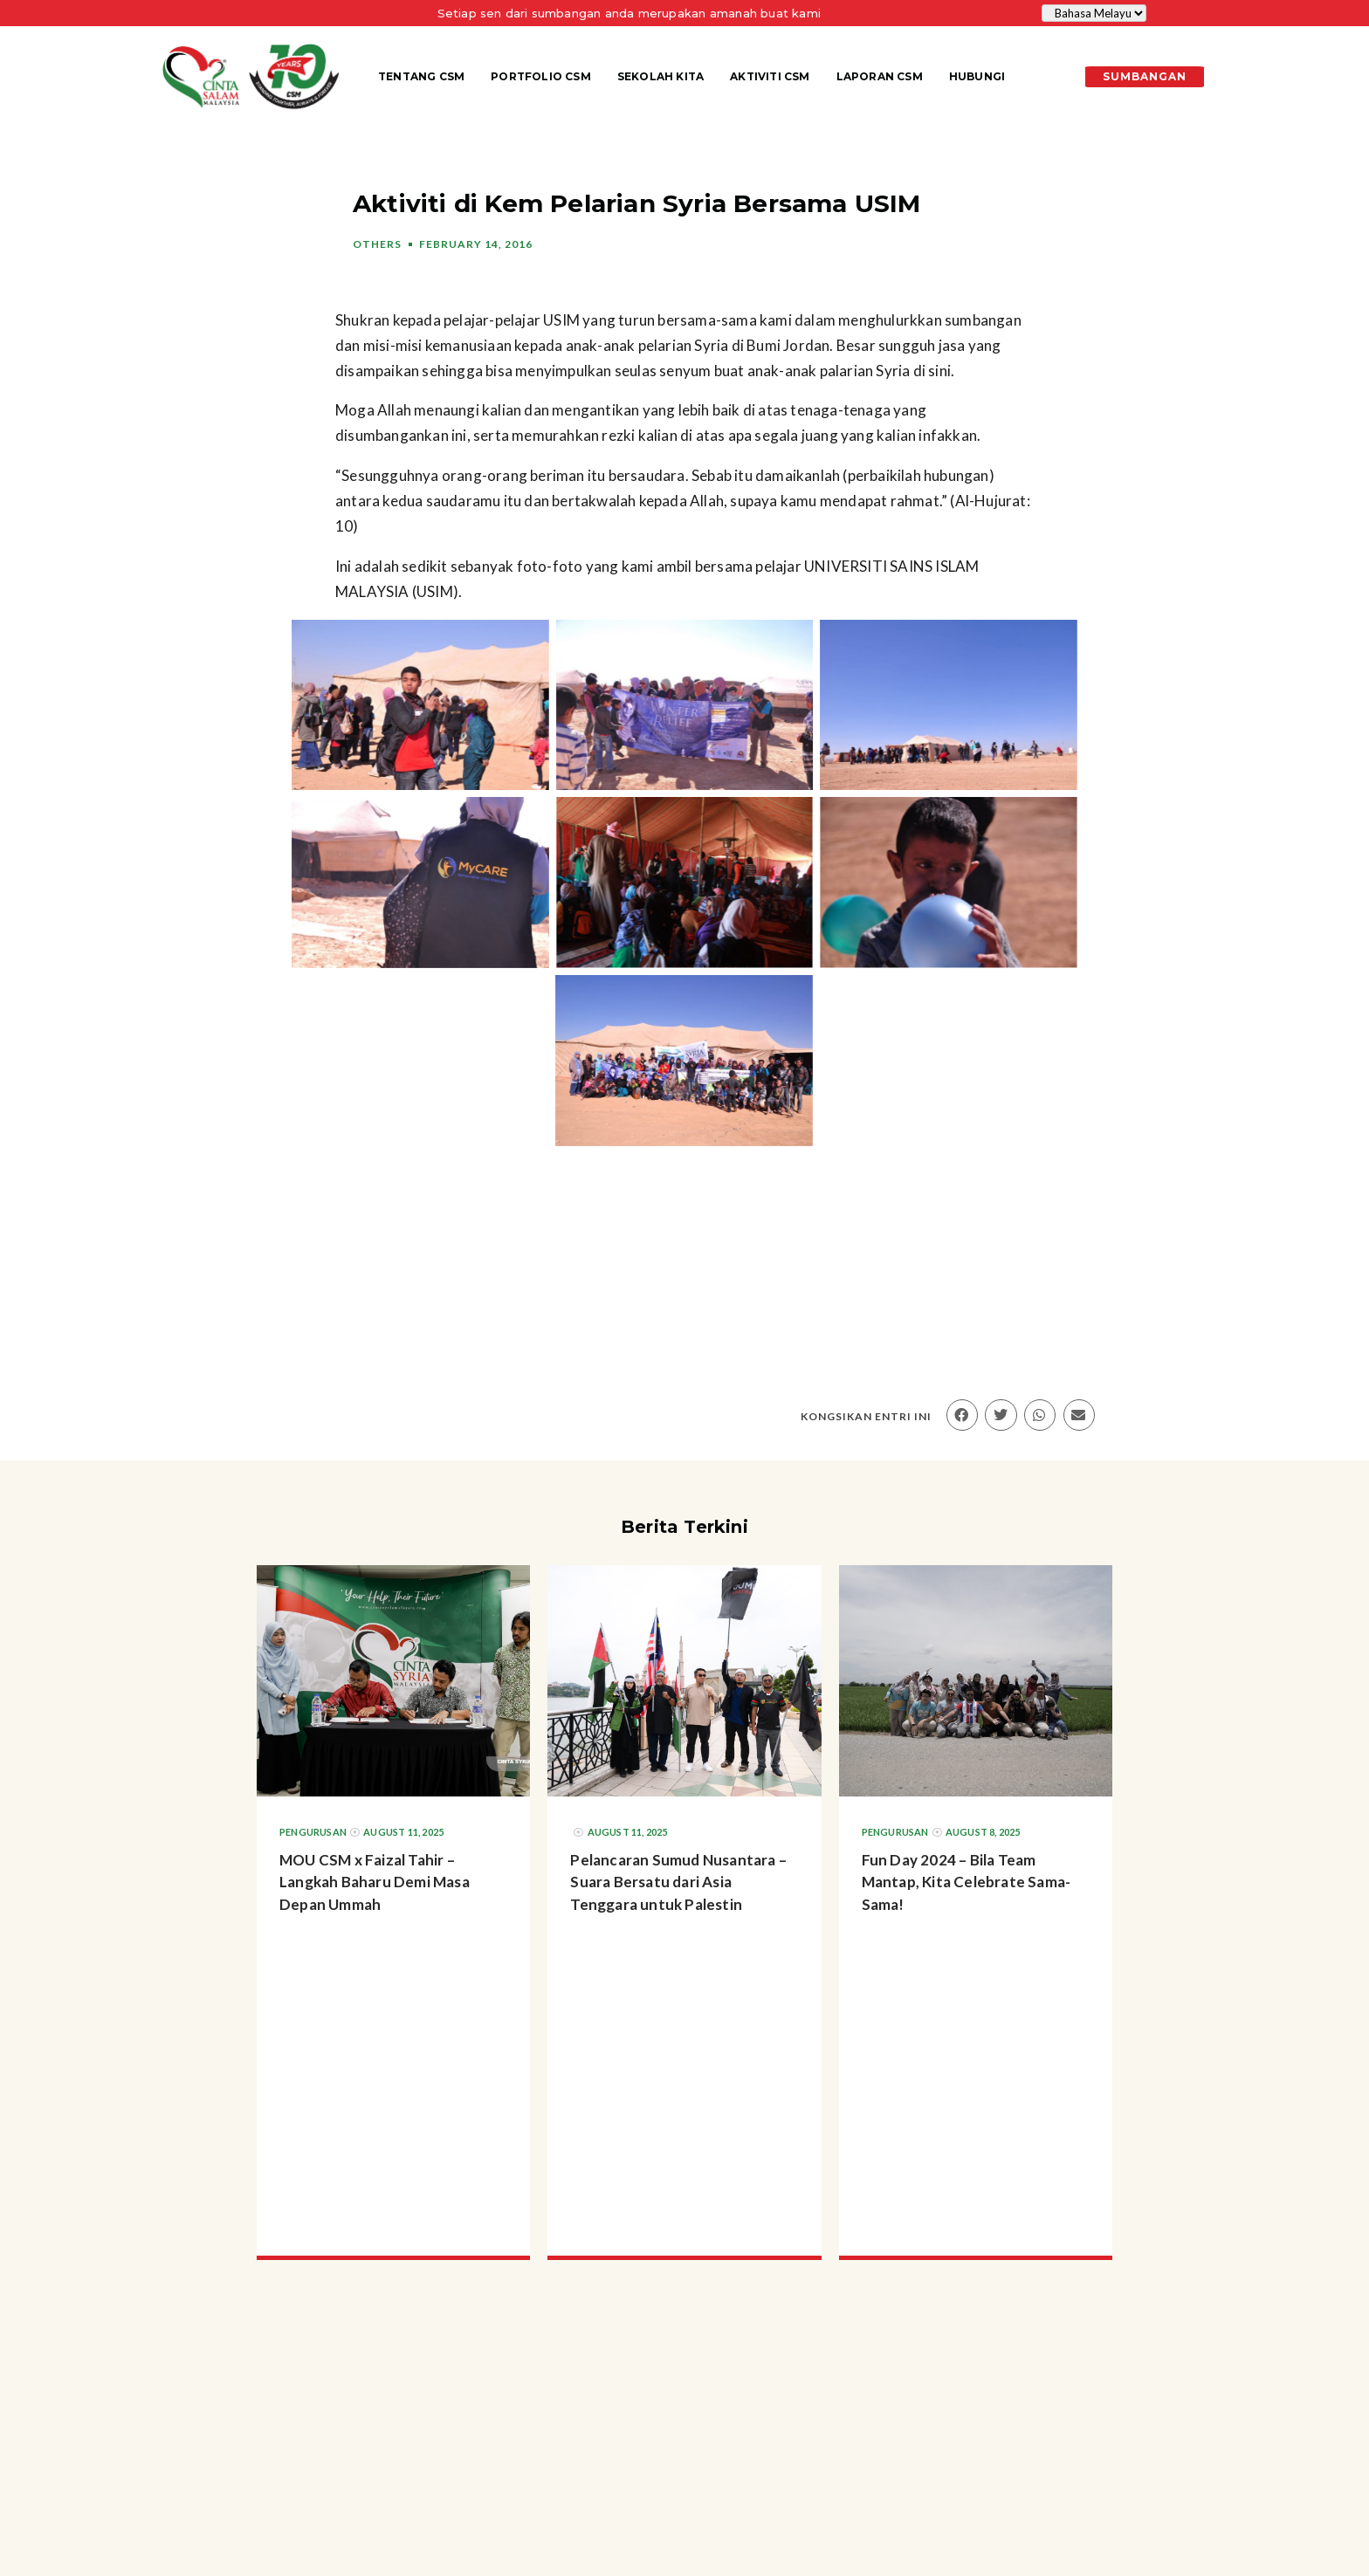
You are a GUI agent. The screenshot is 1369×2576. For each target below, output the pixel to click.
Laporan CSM (879, 76)
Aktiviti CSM (769, 76)
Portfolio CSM (541, 76)
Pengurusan (313, 1832)
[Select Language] (1094, 13)
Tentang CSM (421, 76)
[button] (962, 1415)
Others (377, 244)
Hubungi (977, 76)
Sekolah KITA (660, 76)
